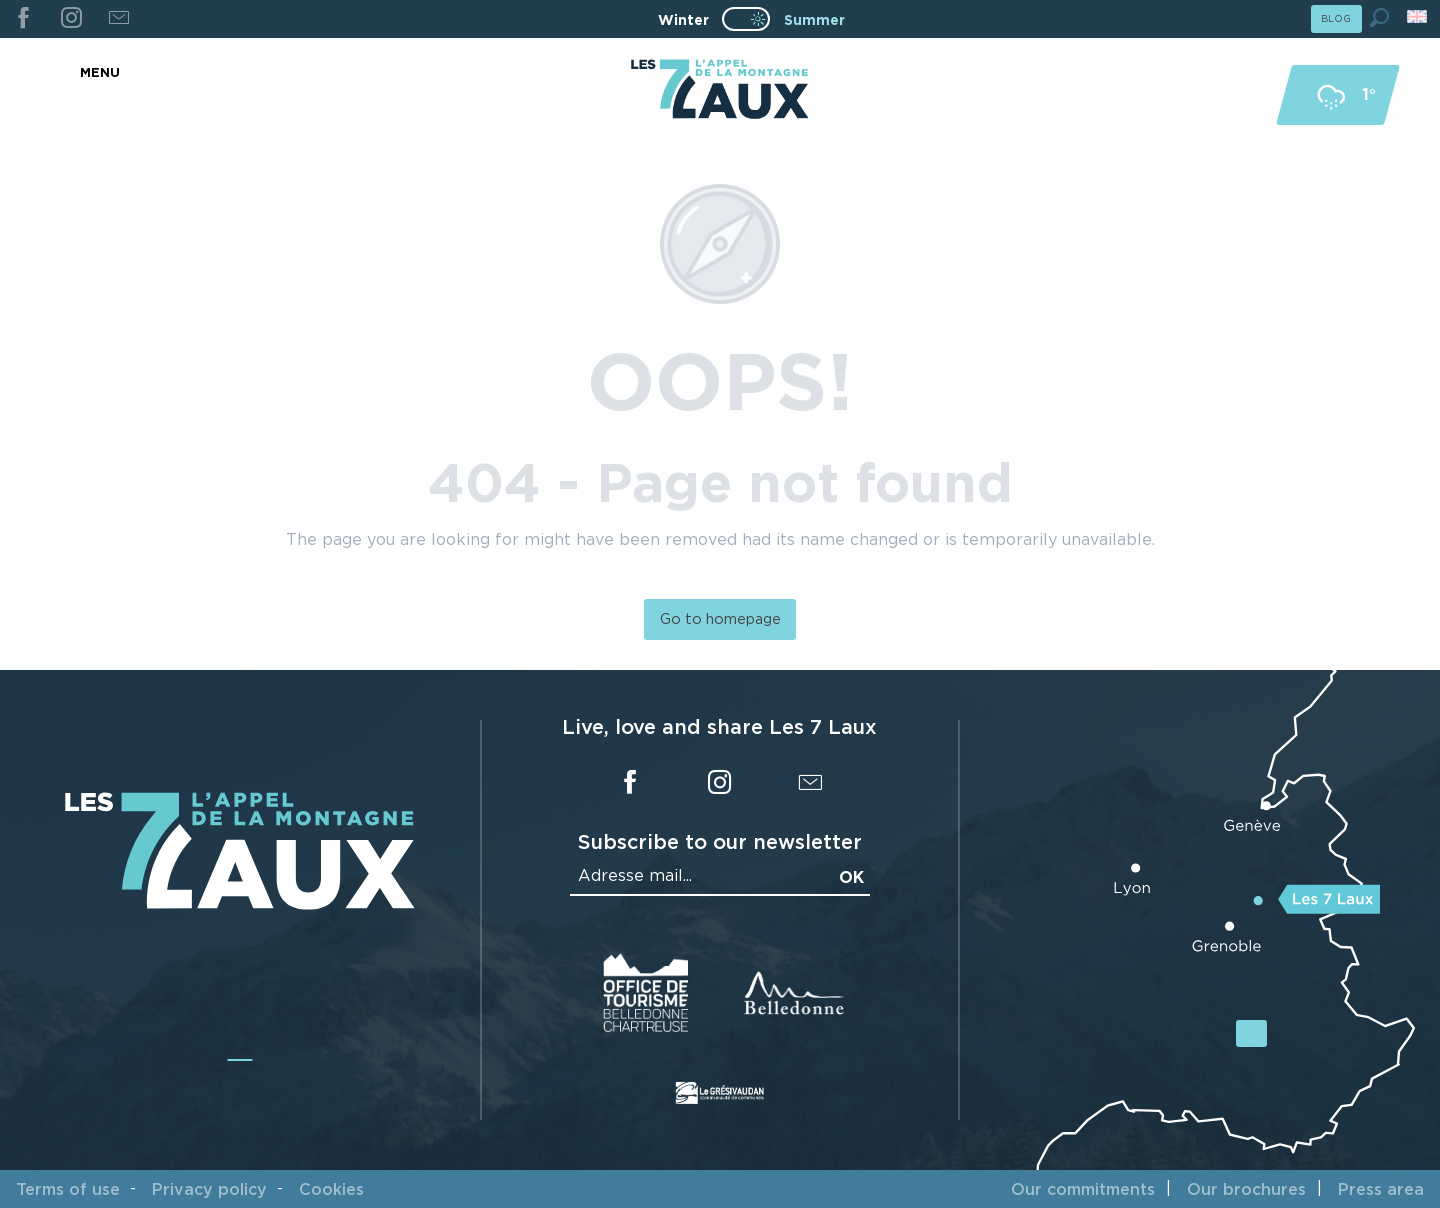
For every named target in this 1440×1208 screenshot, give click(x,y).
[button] (1379, 17)
